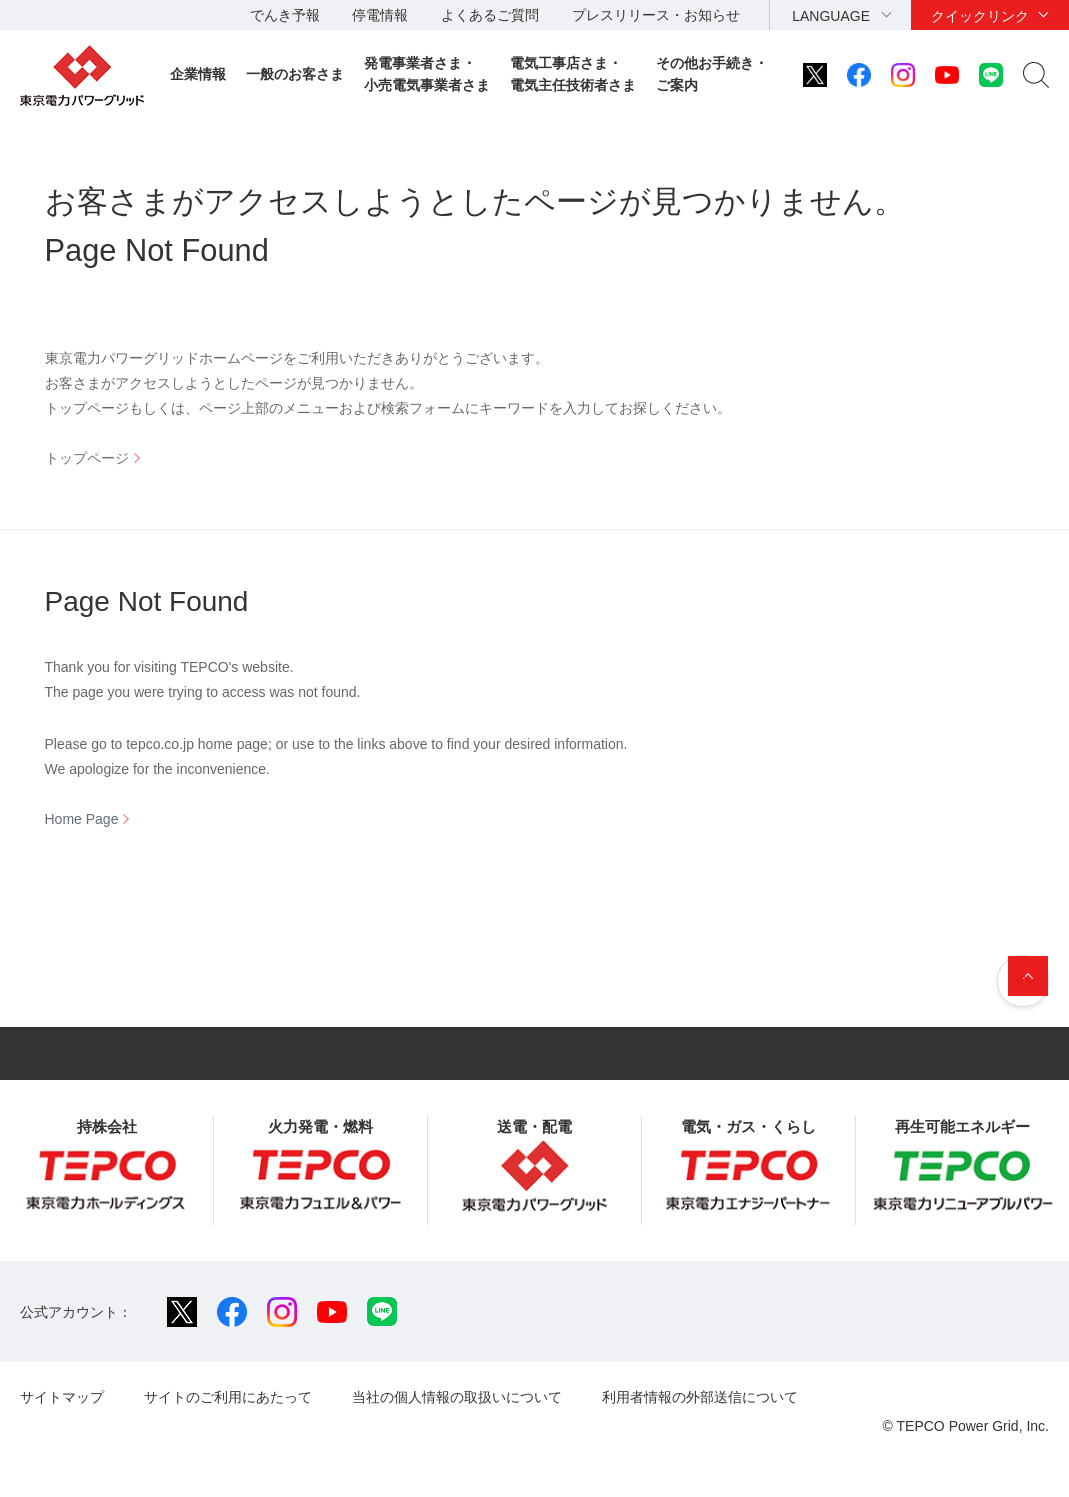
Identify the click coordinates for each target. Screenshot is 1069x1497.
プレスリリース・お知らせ (656, 15)
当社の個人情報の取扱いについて (457, 1397)
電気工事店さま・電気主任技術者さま (573, 74)
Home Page (82, 819)
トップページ (87, 458)
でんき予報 (285, 15)
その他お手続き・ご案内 (712, 74)
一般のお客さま (295, 74)
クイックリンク (980, 16)
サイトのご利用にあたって (228, 1397)
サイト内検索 (1036, 75)
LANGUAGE (831, 16)
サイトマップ (62, 1397)
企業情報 (198, 74)
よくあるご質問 (490, 15)
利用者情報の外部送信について (700, 1397)
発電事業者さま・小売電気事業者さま (427, 74)
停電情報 (380, 15)
